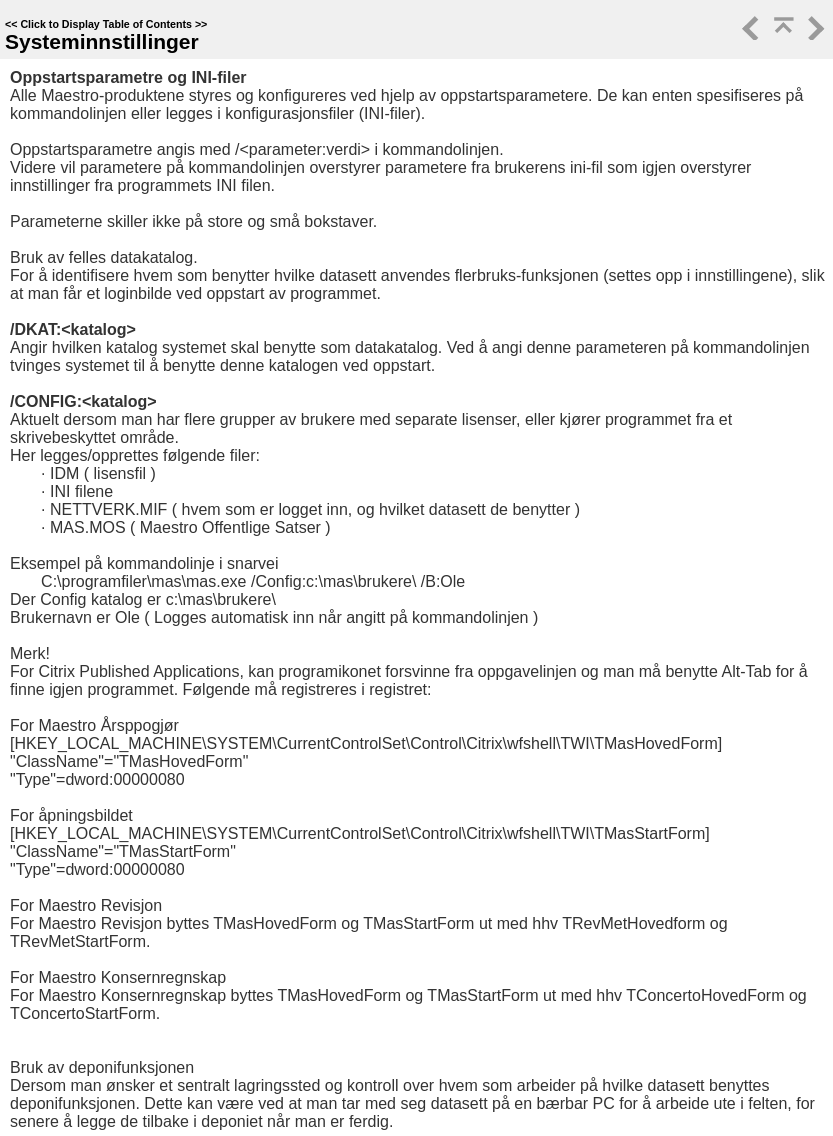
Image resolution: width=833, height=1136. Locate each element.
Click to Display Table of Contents (106, 24)
